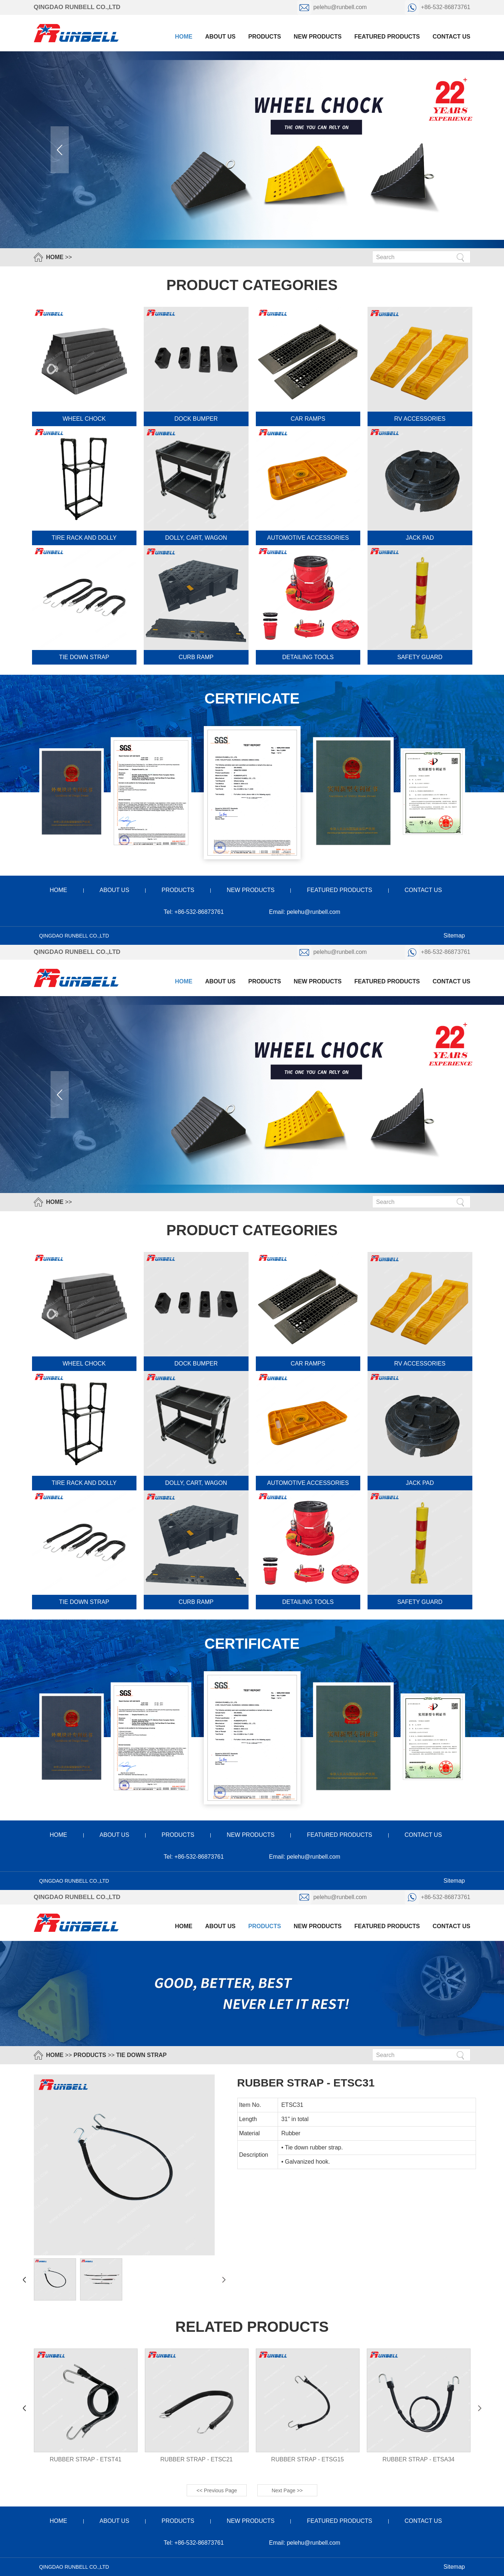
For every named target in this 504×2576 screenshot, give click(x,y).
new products (318, 36)
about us (220, 36)
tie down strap (141, 2055)
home (58, 890)
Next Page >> (287, 2490)
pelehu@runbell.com (332, 7)
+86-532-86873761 (437, 7)
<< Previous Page (217, 2490)
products (264, 36)
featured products (387, 36)
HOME (54, 257)
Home (184, 36)
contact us (452, 36)
